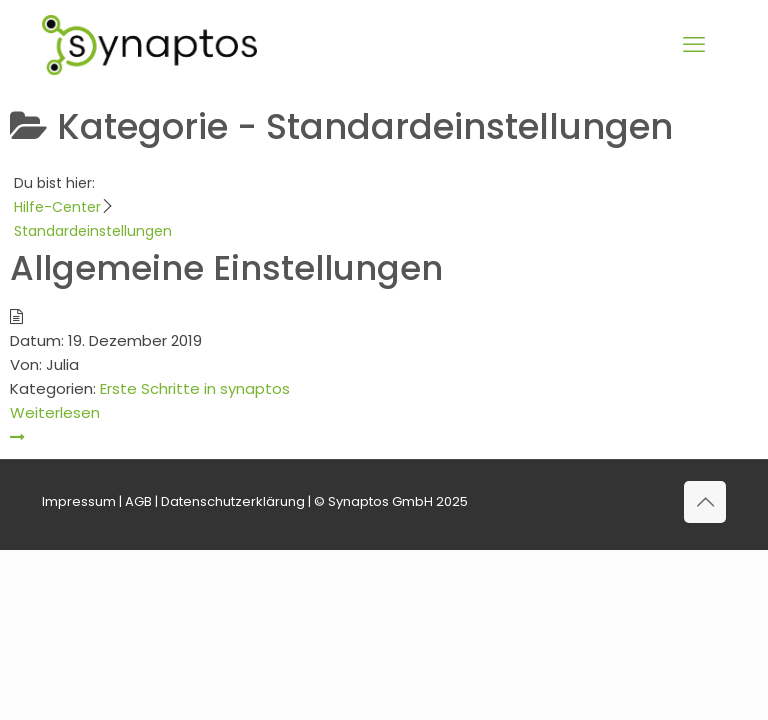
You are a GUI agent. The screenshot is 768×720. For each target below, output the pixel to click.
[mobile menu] (694, 45)
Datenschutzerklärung (233, 501)
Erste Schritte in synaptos (195, 388)
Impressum (79, 501)
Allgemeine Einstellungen (226, 268)
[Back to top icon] (705, 502)
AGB (138, 501)
